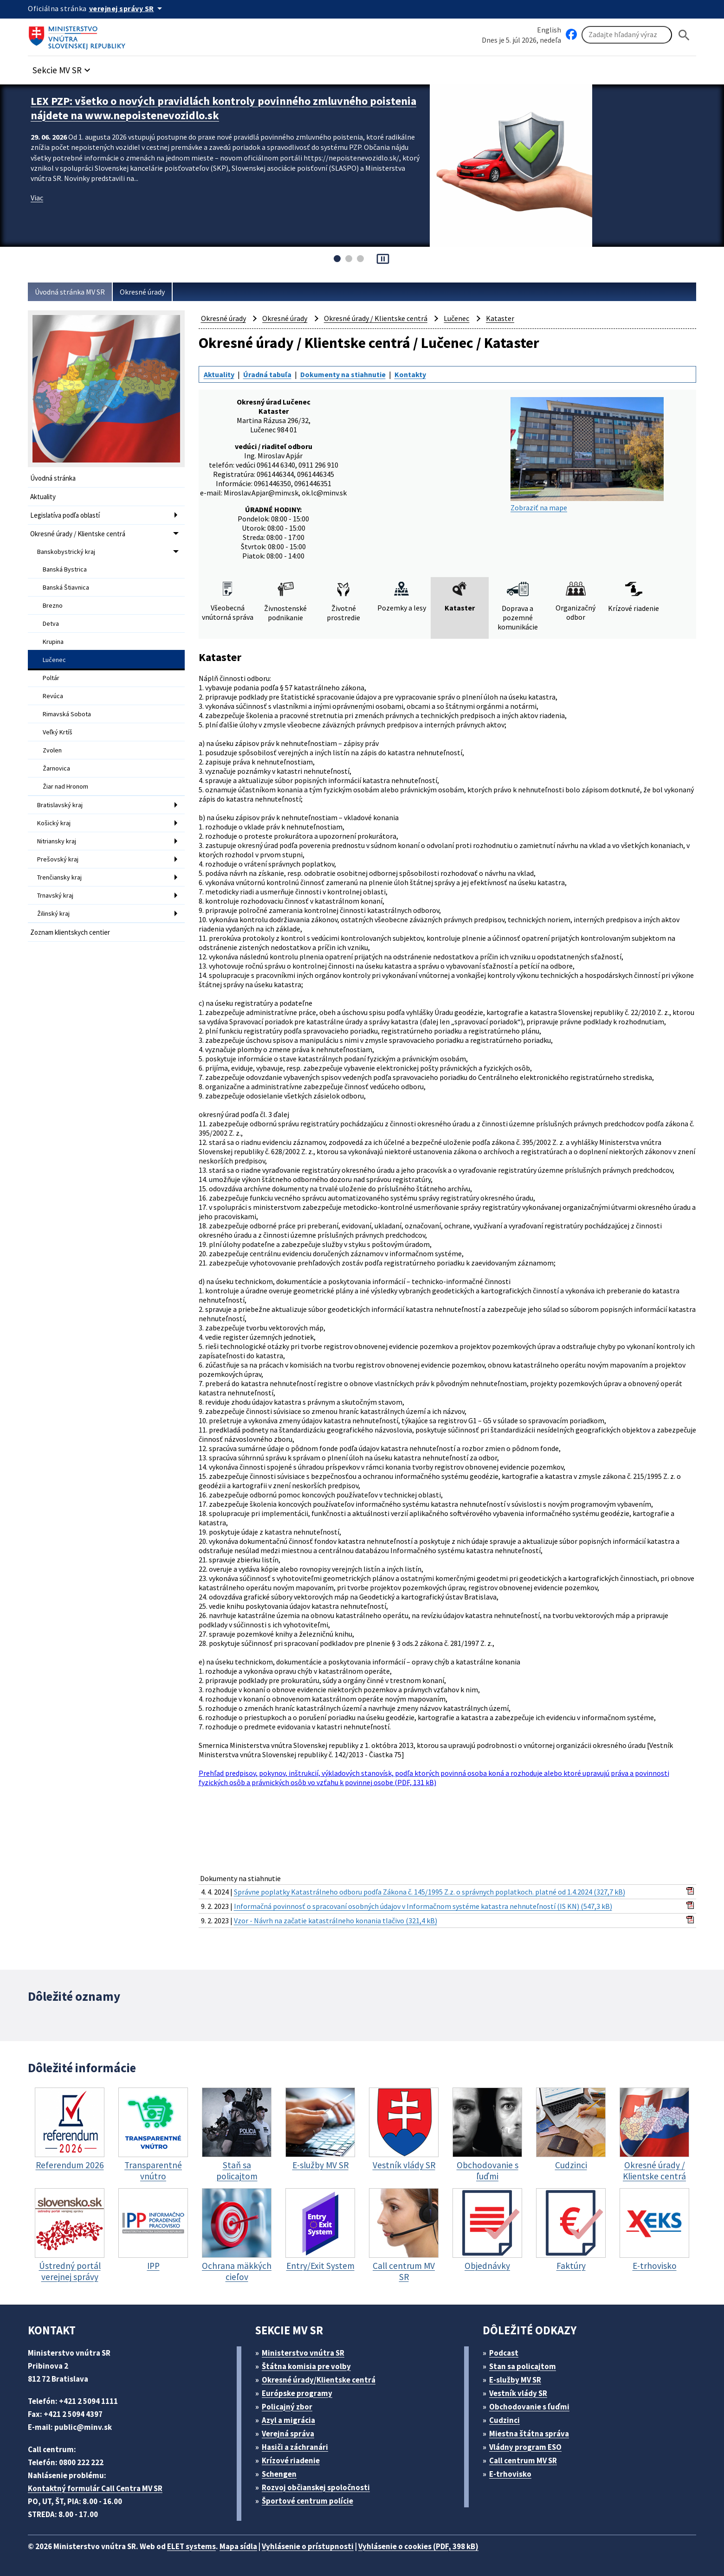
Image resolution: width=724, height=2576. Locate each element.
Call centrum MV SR (523, 2460)
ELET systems (191, 2546)
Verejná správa (288, 2433)
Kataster (500, 318)
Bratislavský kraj (60, 805)
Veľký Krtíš (57, 732)
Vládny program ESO (525, 2447)
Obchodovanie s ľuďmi (529, 2407)
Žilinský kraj (53, 913)
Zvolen (52, 750)
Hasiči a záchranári (295, 2447)
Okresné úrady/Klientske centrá (318, 2380)
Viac (37, 197)
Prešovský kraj (57, 859)
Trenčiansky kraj (59, 877)
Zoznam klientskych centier (70, 932)
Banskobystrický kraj (66, 551)
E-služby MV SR (515, 2380)
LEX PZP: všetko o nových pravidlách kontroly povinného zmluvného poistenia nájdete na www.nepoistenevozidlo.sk (223, 108)
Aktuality (43, 496)
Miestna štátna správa (529, 2433)
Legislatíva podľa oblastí (65, 515)
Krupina (53, 641)
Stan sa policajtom (522, 2366)
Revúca (53, 696)
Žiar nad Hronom (65, 786)
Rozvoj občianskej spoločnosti (316, 2487)
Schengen (279, 2474)
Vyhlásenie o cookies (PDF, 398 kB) (418, 2546)
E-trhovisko (510, 2474)
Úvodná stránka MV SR (70, 291)
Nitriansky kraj (56, 841)
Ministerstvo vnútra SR (303, 2353)
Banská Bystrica (65, 569)
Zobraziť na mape (587, 454)
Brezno (53, 605)
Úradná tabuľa (267, 374)
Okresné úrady (142, 291)
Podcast (503, 2353)
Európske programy (297, 2393)
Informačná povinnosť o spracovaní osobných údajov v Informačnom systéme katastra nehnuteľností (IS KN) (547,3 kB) (423, 1906)
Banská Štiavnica (66, 587)
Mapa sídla (238, 2546)
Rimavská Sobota (67, 714)
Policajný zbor (287, 2407)
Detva (51, 623)
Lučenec (54, 659)
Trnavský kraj (55, 895)
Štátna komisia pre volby (306, 2366)
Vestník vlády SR (518, 2393)
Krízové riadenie (291, 2460)
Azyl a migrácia (288, 2420)
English (549, 29)
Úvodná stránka (53, 478)
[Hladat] (684, 35)
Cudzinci (504, 2420)
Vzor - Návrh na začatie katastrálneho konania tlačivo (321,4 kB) (335, 1920)
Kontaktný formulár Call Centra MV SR (95, 2488)
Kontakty (410, 374)
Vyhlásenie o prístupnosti (308, 2546)
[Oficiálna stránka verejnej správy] (127, 8)
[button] (63, 67)
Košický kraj (54, 823)
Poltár (51, 678)
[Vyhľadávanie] (627, 35)
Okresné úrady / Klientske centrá (77, 533)
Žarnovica (56, 768)
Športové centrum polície (307, 2501)
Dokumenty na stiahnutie (343, 374)
